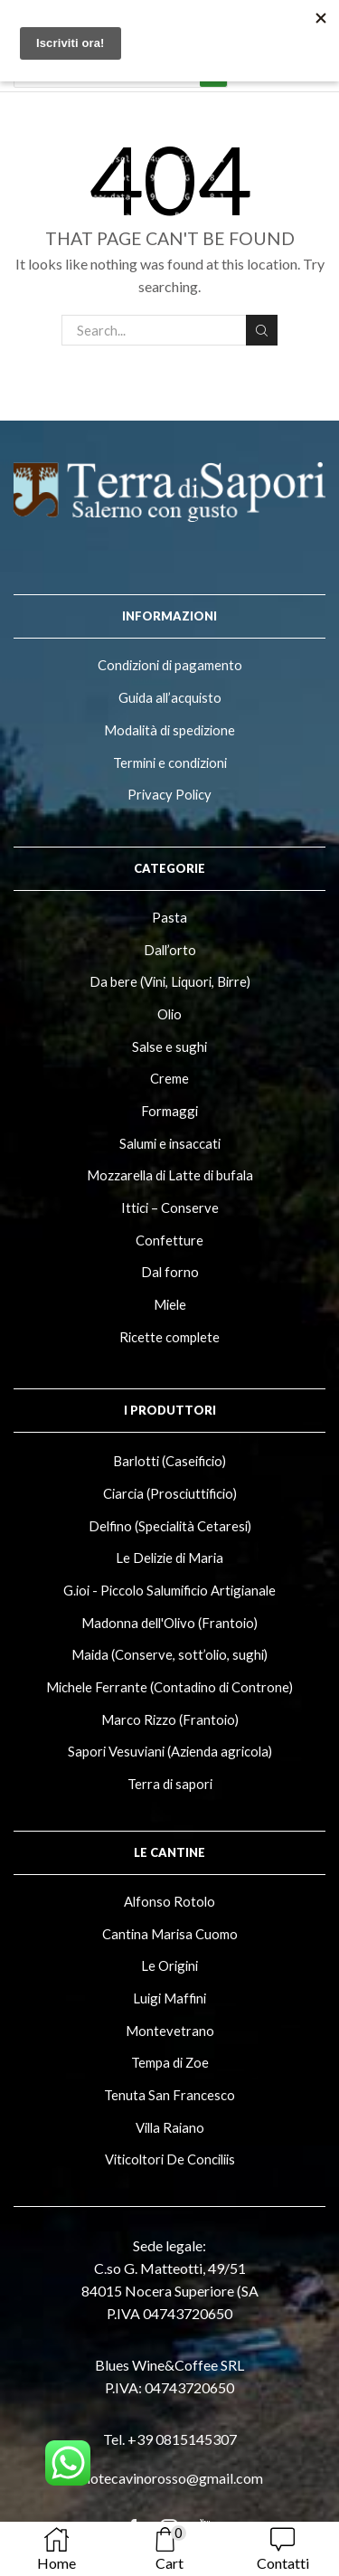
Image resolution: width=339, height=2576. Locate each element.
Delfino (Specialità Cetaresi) (170, 1526)
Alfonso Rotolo (169, 1901)
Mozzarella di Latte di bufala (170, 1175)
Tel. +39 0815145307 (170, 2439)
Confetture (169, 1240)
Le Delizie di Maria (169, 1557)
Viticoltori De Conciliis (170, 2159)
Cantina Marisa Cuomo (170, 1934)
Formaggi (169, 1111)
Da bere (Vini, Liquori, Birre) (169, 981)
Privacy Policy (169, 794)
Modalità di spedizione (169, 730)
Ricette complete (169, 1337)
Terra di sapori (169, 1784)
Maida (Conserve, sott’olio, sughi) (169, 1654)
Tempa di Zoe (170, 2062)
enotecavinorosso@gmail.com (169, 2477)
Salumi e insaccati (170, 1143)
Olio (169, 1014)
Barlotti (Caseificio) (169, 1461)
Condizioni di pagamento (170, 665)
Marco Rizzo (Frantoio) (170, 1719)
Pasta (169, 917)
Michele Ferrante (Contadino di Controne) (169, 1687)
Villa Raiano (170, 2127)
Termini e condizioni (170, 762)
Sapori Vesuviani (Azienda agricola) (170, 1751)
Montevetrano (170, 2030)
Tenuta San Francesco (169, 2095)
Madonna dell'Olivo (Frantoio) (169, 1623)
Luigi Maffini (169, 1998)
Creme (169, 1078)
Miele (170, 1304)
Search (261, 330)
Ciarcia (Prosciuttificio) (170, 1493)
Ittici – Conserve (170, 1207)
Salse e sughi (169, 1046)
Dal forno (170, 1272)
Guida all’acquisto (169, 697)
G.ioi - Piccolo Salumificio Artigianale (169, 1590)
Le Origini (169, 1965)
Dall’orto (170, 950)
